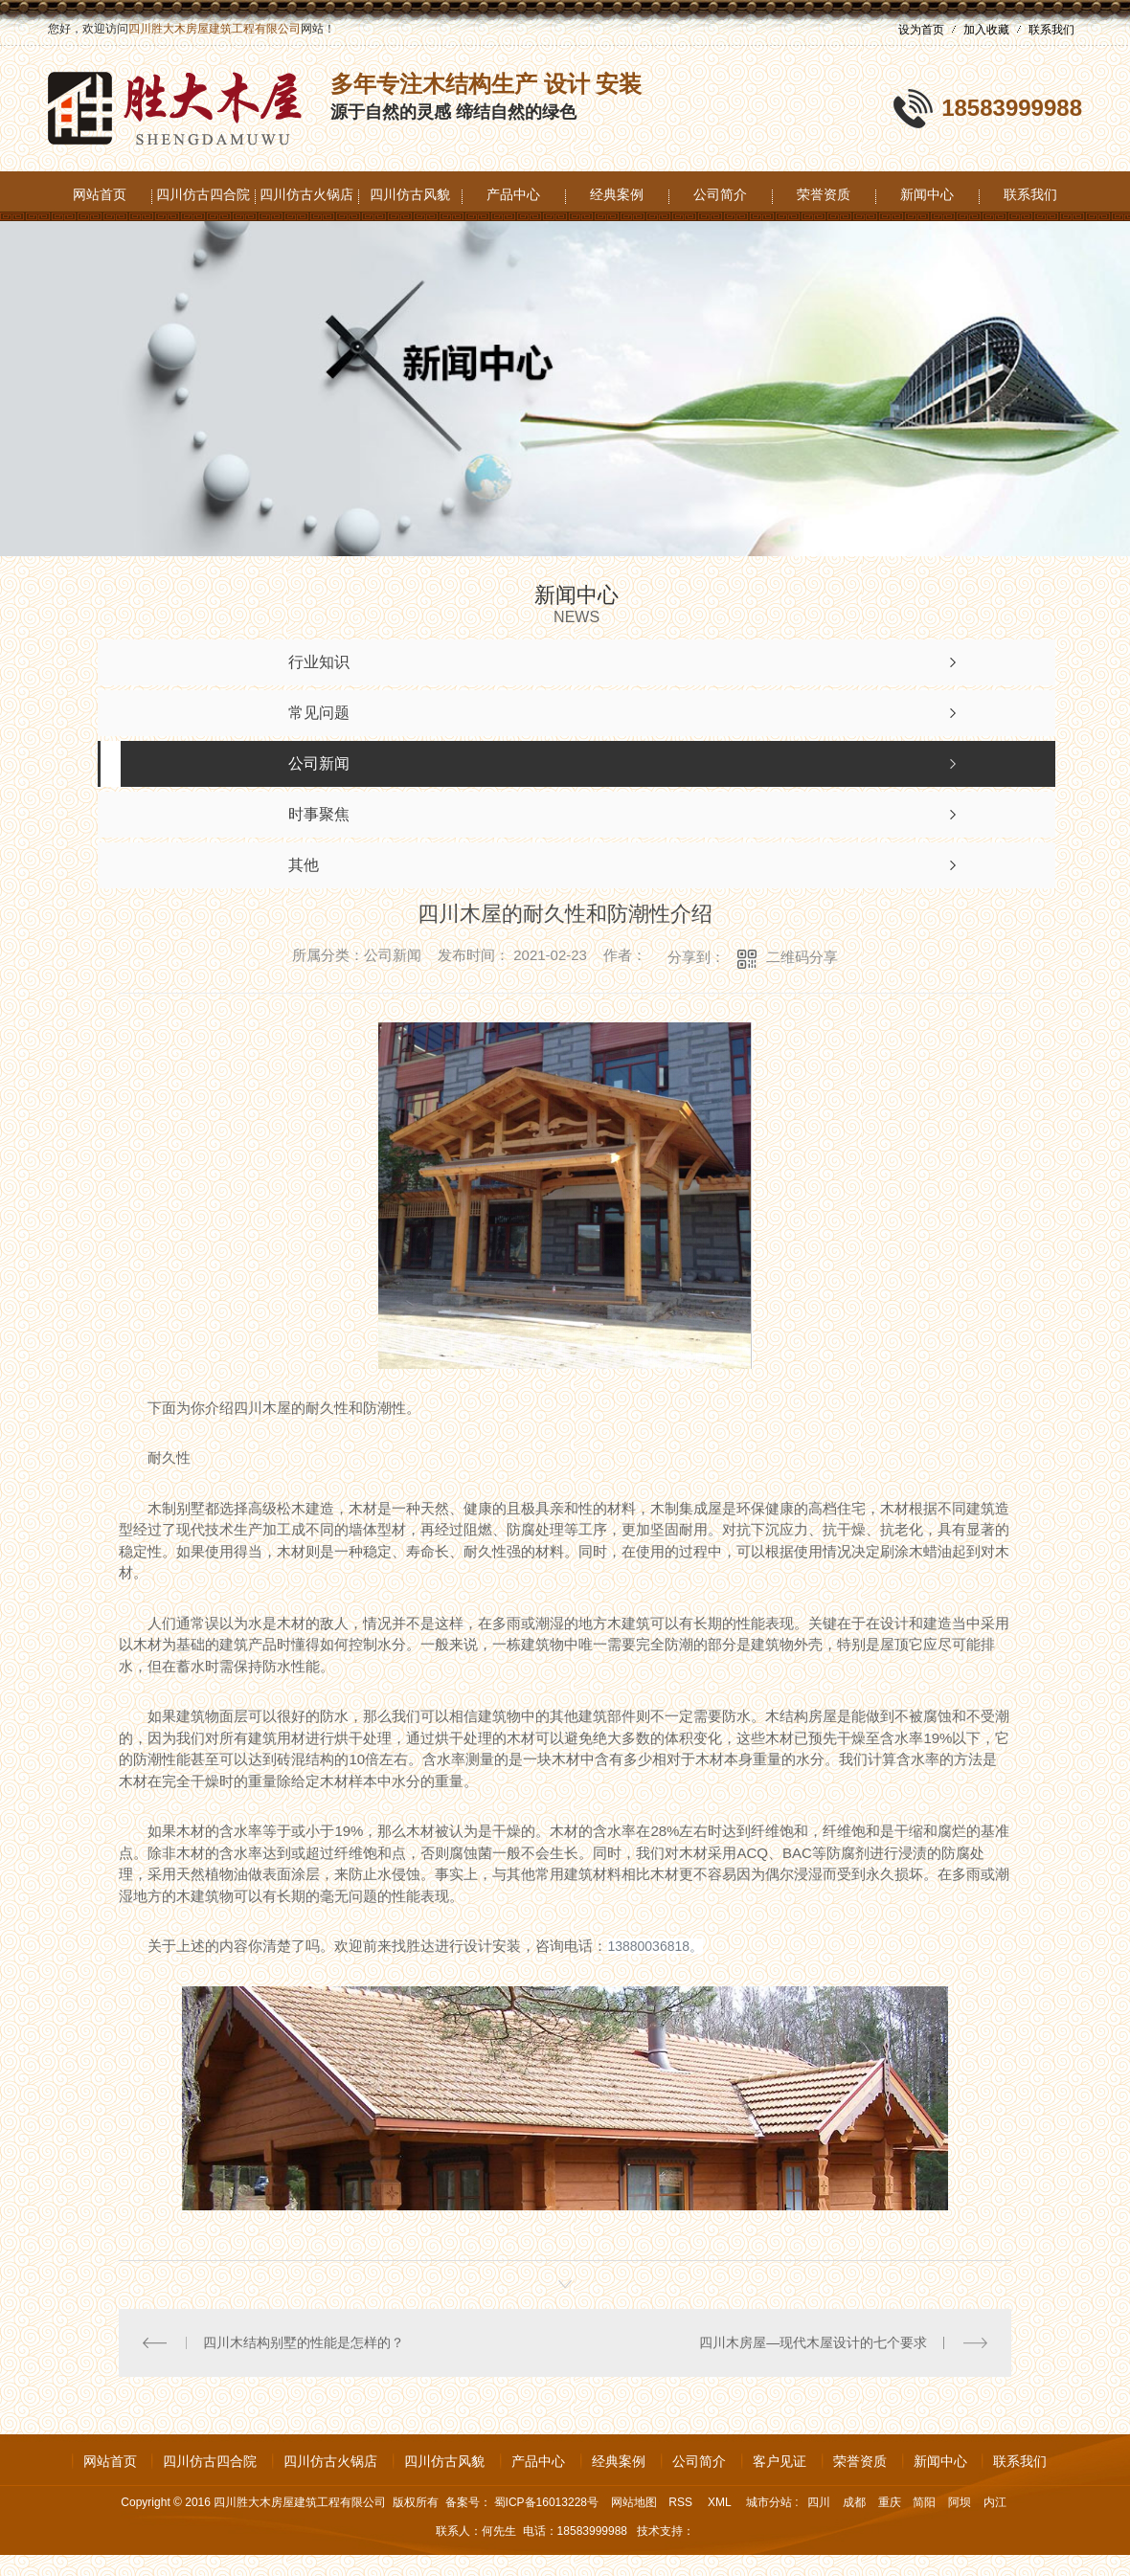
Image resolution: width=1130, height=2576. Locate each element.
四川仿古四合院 (203, 194)
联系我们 (1051, 29)
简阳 (924, 2502)
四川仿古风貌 (410, 194)
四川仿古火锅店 (306, 194)
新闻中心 (927, 194)
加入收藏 (986, 29)
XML (721, 2502)
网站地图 (634, 2502)
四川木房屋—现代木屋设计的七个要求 (813, 2342)
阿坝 (959, 2502)
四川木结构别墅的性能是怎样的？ (303, 2342)
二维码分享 (802, 957)
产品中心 (513, 194)
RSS (681, 2502)
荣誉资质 (823, 194)
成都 (854, 2502)
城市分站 (769, 2502)
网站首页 (99, 194)
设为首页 (921, 29)
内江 (994, 2502)
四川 (818, 2502)
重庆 (889, 2502)
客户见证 (779, 2461)
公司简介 (720, 194)
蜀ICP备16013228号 (546, 2502)
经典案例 (617, 194)
